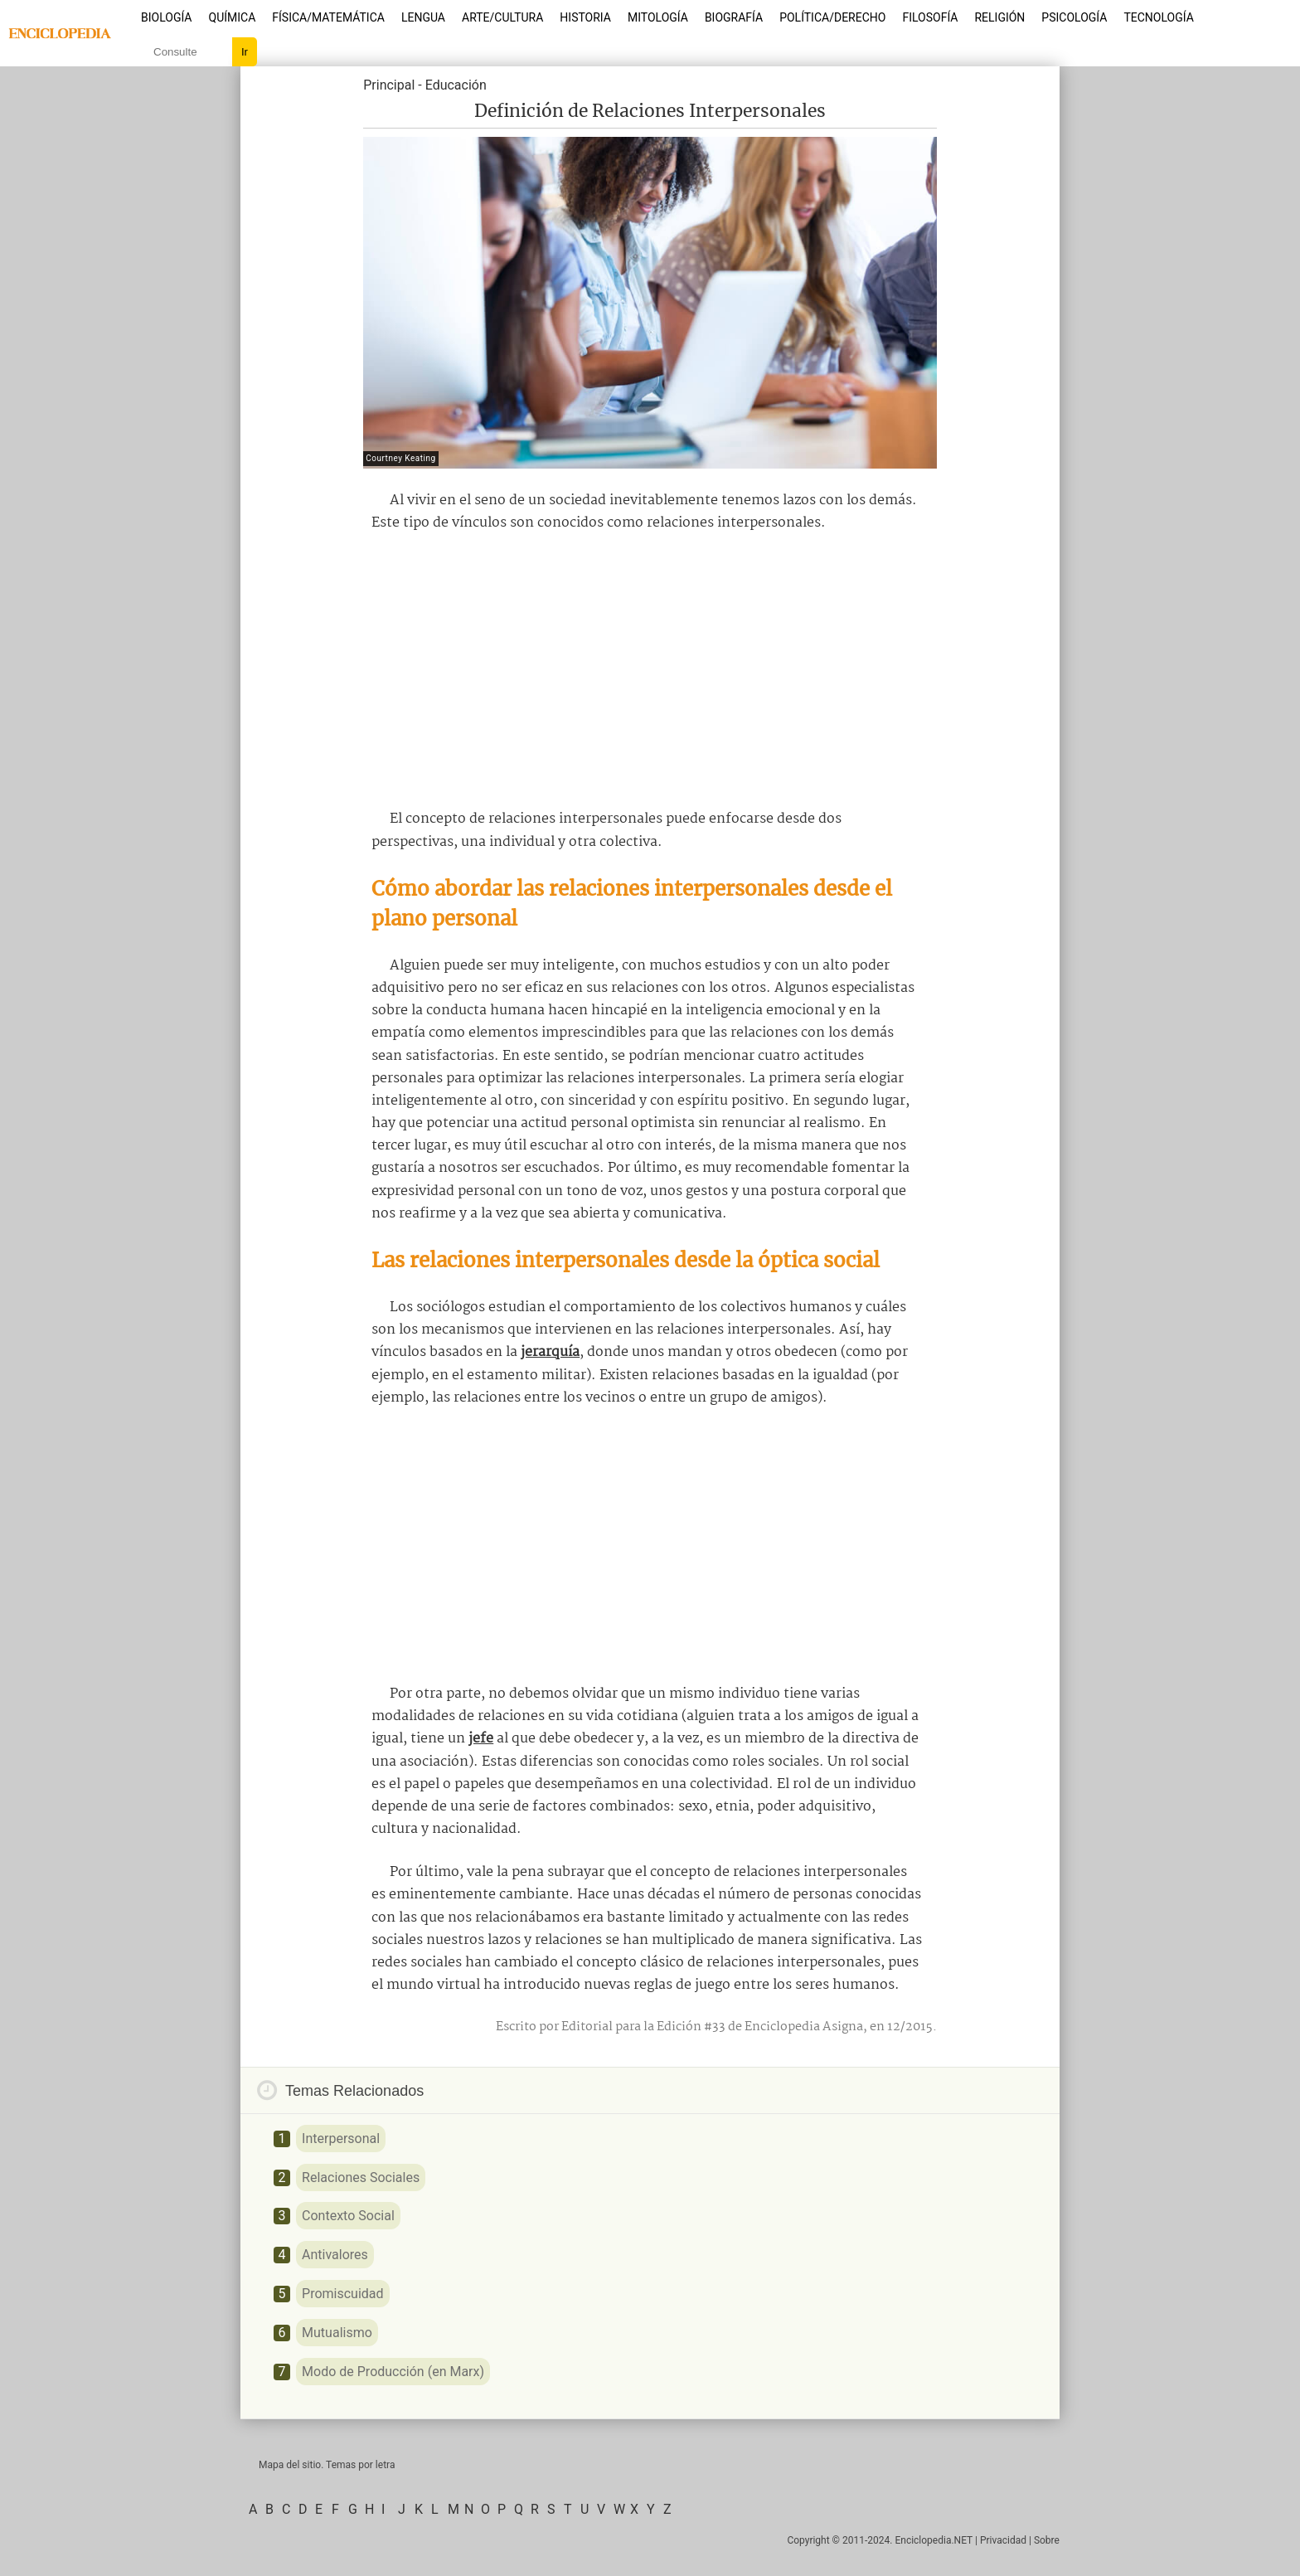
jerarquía (550, 1352)
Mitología (658, 17)
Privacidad (1003, 2540)
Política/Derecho (832, 17)
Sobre (1047, 2540)
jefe (480, 1739)
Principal (389, 85)
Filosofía (930, 17)
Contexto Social (348, 2216)
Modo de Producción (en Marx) (393, 2371)
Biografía (734, 17)
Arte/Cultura (502, 17)
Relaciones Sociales (361, 2177)
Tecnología (1158, 17)
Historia (585, 17)
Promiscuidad (343, 2293)
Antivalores (335, 2255)
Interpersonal (341, 2138)
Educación (456, 85)
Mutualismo (337, 2332)
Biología (166, 17)
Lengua (423, 17)
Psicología (1074, 17)
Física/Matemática (328, 17)
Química (232, 17)
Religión (999, 17)
